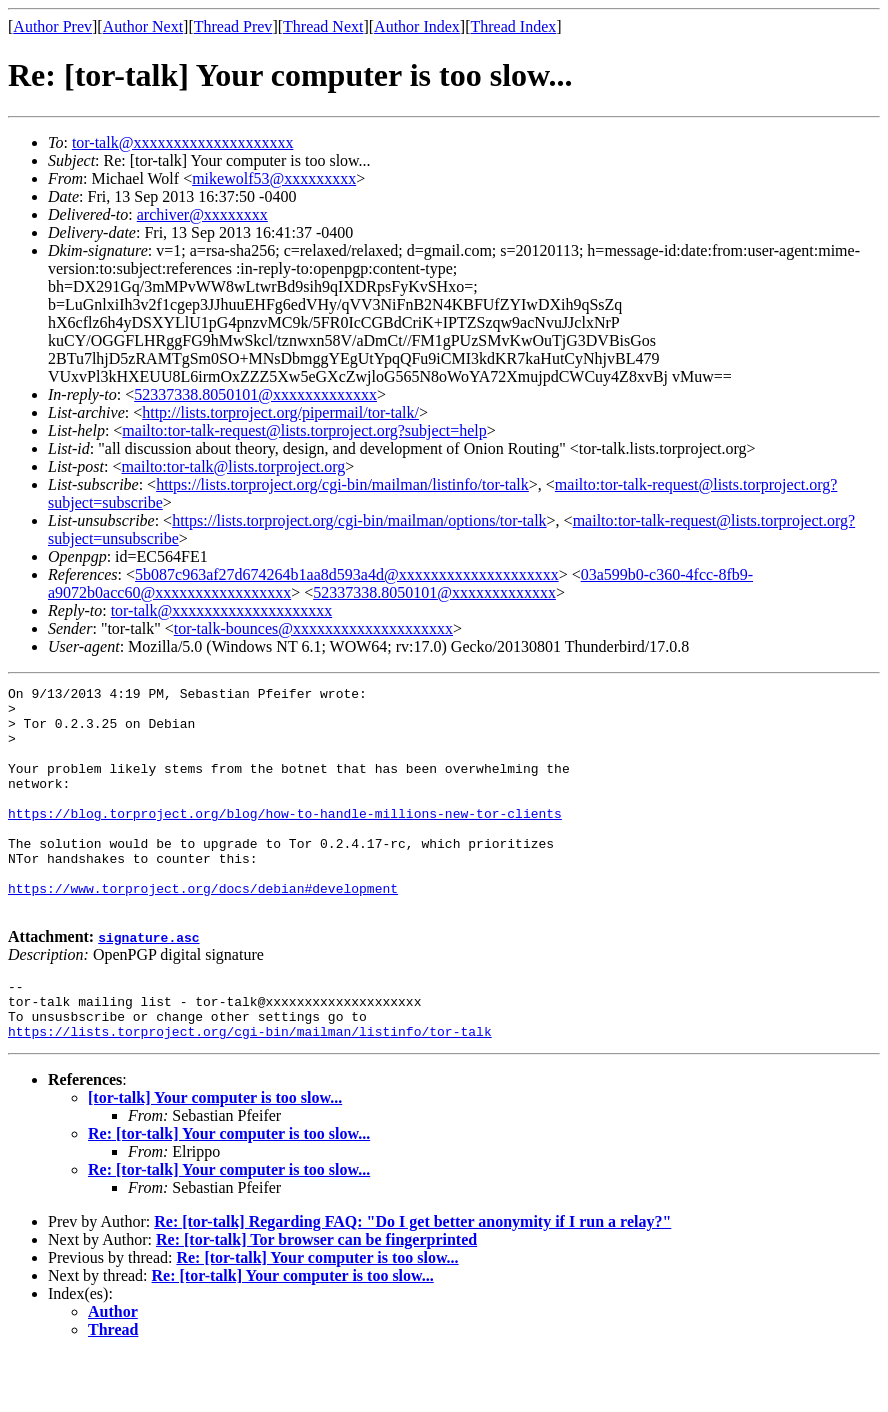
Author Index (417, 26)
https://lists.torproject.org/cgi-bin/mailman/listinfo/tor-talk (342, 484)
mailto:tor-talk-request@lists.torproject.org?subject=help (304, 430)
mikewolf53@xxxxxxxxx (274, 178)
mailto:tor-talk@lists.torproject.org (233, 466)
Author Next (143, 26)
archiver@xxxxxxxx (202, 214)
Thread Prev (233, 26)
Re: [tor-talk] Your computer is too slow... (229, 1190)
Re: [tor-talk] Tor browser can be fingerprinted (316, 1296)
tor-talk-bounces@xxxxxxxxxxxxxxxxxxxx (313, 628)
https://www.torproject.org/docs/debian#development (203, 930)
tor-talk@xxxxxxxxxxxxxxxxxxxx (183, 142)
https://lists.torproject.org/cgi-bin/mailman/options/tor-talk (359, 520)
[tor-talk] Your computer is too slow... (215, 1154)
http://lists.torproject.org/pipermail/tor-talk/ (280, 412)
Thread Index (514, 26)
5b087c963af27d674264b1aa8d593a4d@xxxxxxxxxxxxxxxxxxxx (347, 574)
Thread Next (323, 26)
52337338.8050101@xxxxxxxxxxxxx (255, 394)
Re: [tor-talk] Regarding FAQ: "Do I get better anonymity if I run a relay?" (412, 1278)
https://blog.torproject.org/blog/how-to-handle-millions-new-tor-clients (285, 840)
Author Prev (52, 26)
